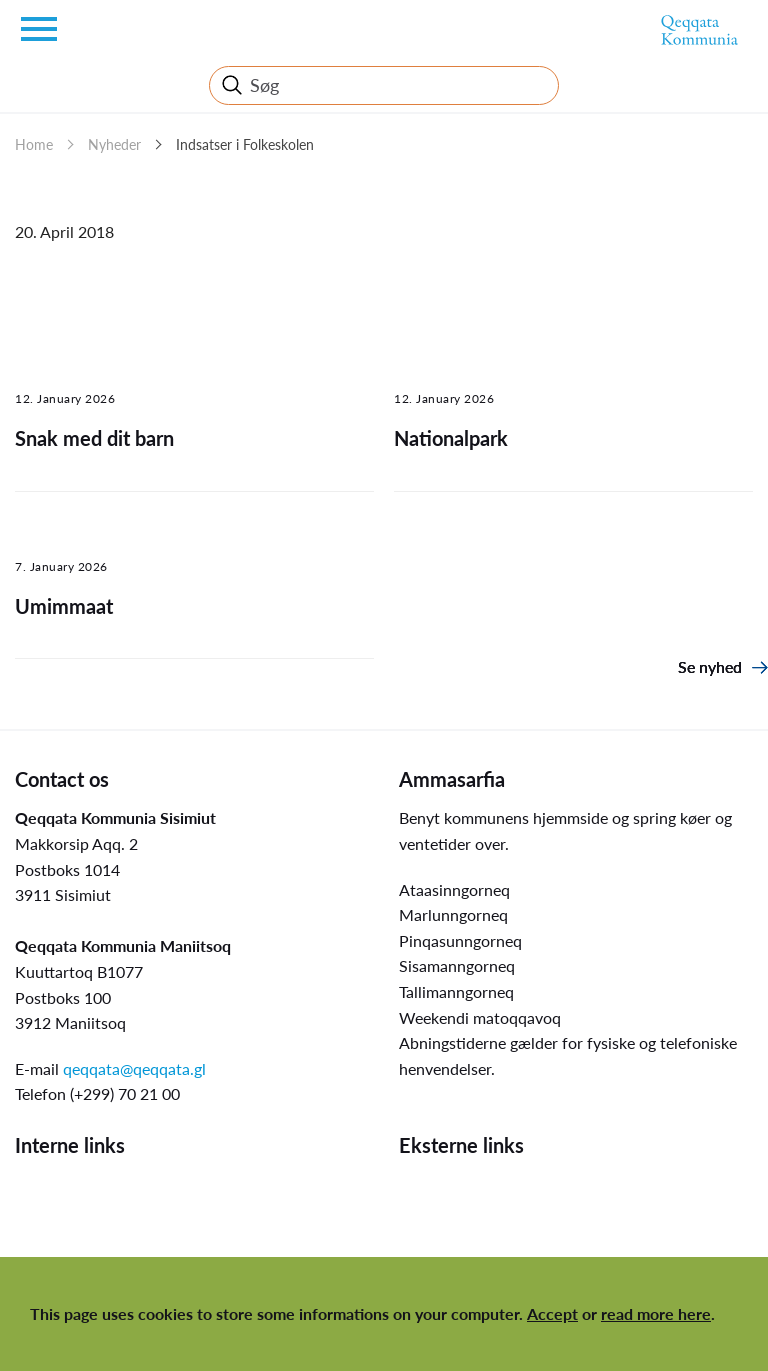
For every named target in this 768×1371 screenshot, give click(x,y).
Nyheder (114, 144)
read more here (656, 1313)
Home (34, 144)
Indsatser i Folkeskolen (245, 144)
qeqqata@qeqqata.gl (134, 1068)
